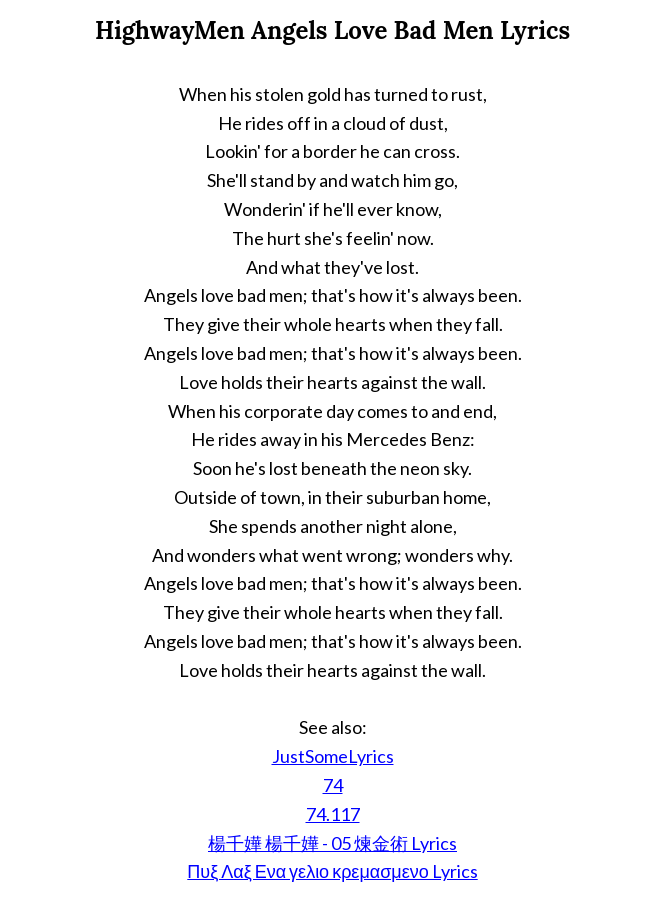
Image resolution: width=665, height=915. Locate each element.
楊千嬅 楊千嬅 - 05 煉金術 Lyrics (332, 843)
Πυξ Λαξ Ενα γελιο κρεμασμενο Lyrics (332, 871)
